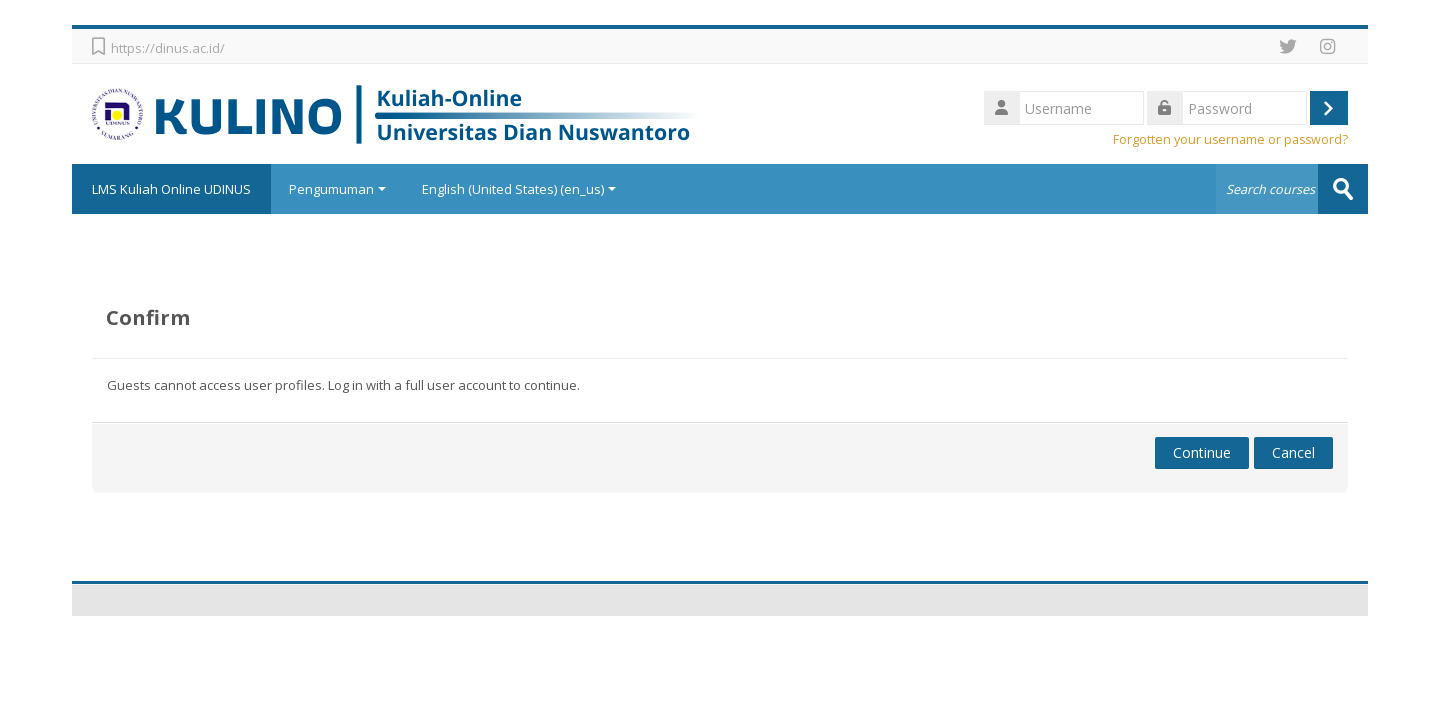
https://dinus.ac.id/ (168, 48)
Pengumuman (337, 189)
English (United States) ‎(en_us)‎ (519, 189)
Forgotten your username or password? (1230, 139)
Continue (1202, 452)
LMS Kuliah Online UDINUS (171, 189)
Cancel (1293, 452)
